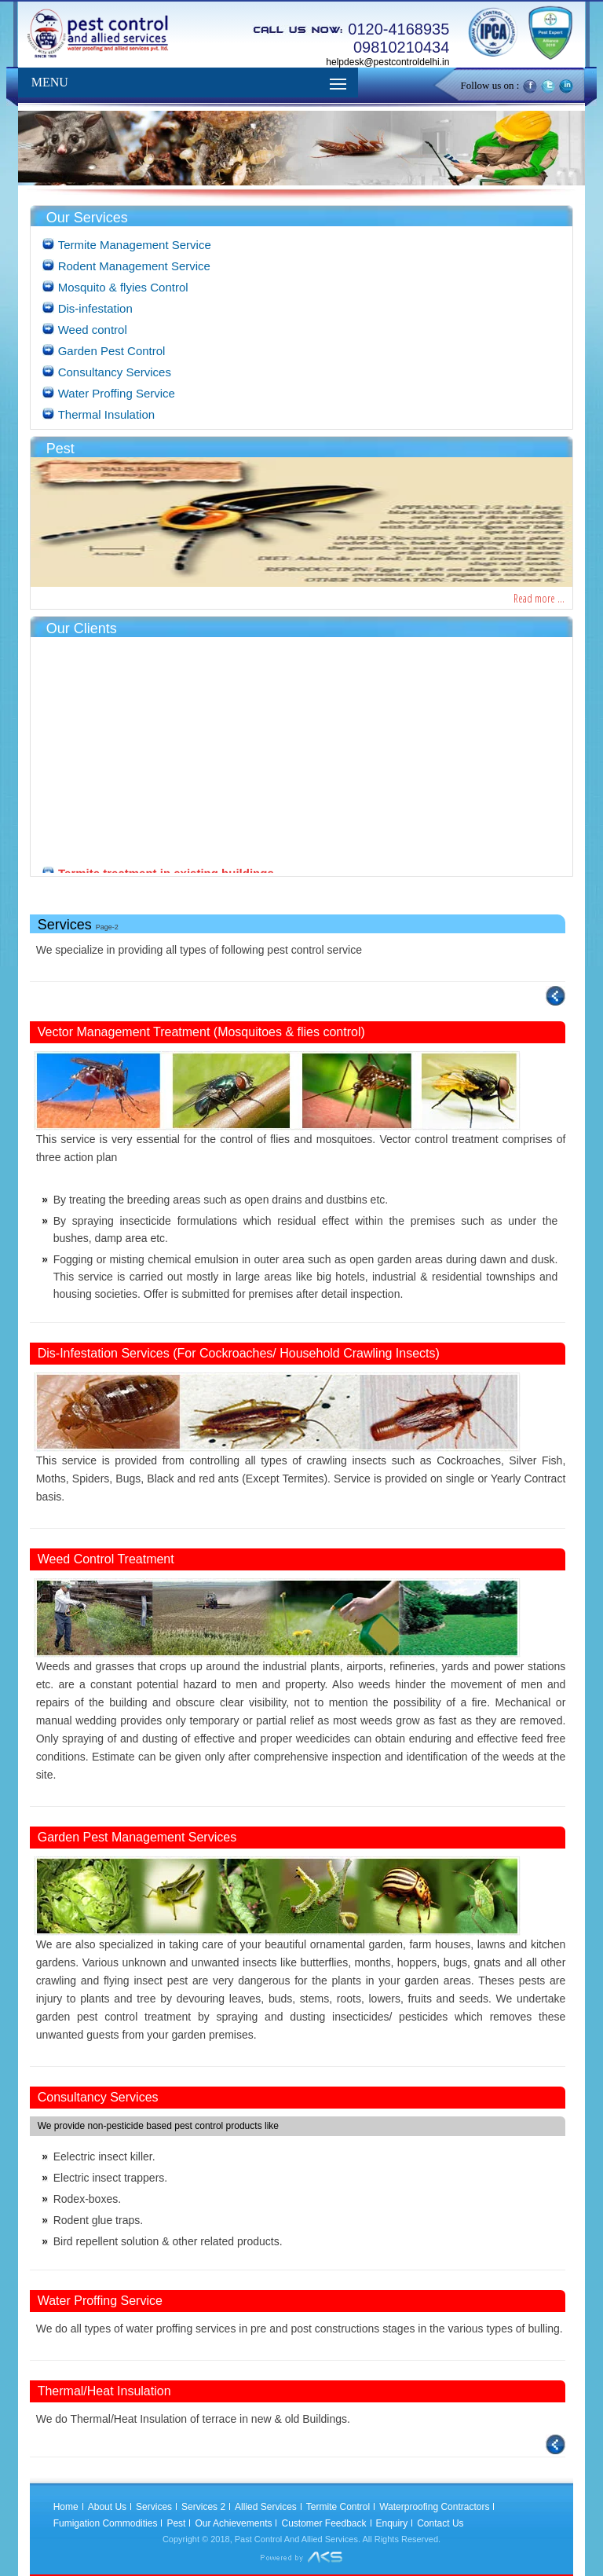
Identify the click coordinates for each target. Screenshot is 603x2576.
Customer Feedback (323, 2523)
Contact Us (440, 2523)
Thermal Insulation (106, 414)
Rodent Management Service (134, 266)
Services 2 (203, 2506)
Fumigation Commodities (105, 2523)
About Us (107, 2506)
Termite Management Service (134, 244)
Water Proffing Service (116, 393)
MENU (49, 82)
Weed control (92, 329)
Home (66, 2506)
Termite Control (338, 2506)
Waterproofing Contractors (434, 2506)
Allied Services (266, 2506)
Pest (175, 2523)
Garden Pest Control (112, 350)
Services (154, 2506)
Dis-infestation (95, 308)
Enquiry (392, 2523)
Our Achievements (233, 2523)
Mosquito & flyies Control (123, 287)
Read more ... (539, 598)
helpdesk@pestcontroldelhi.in (387, 62)
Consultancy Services (114, 372)
